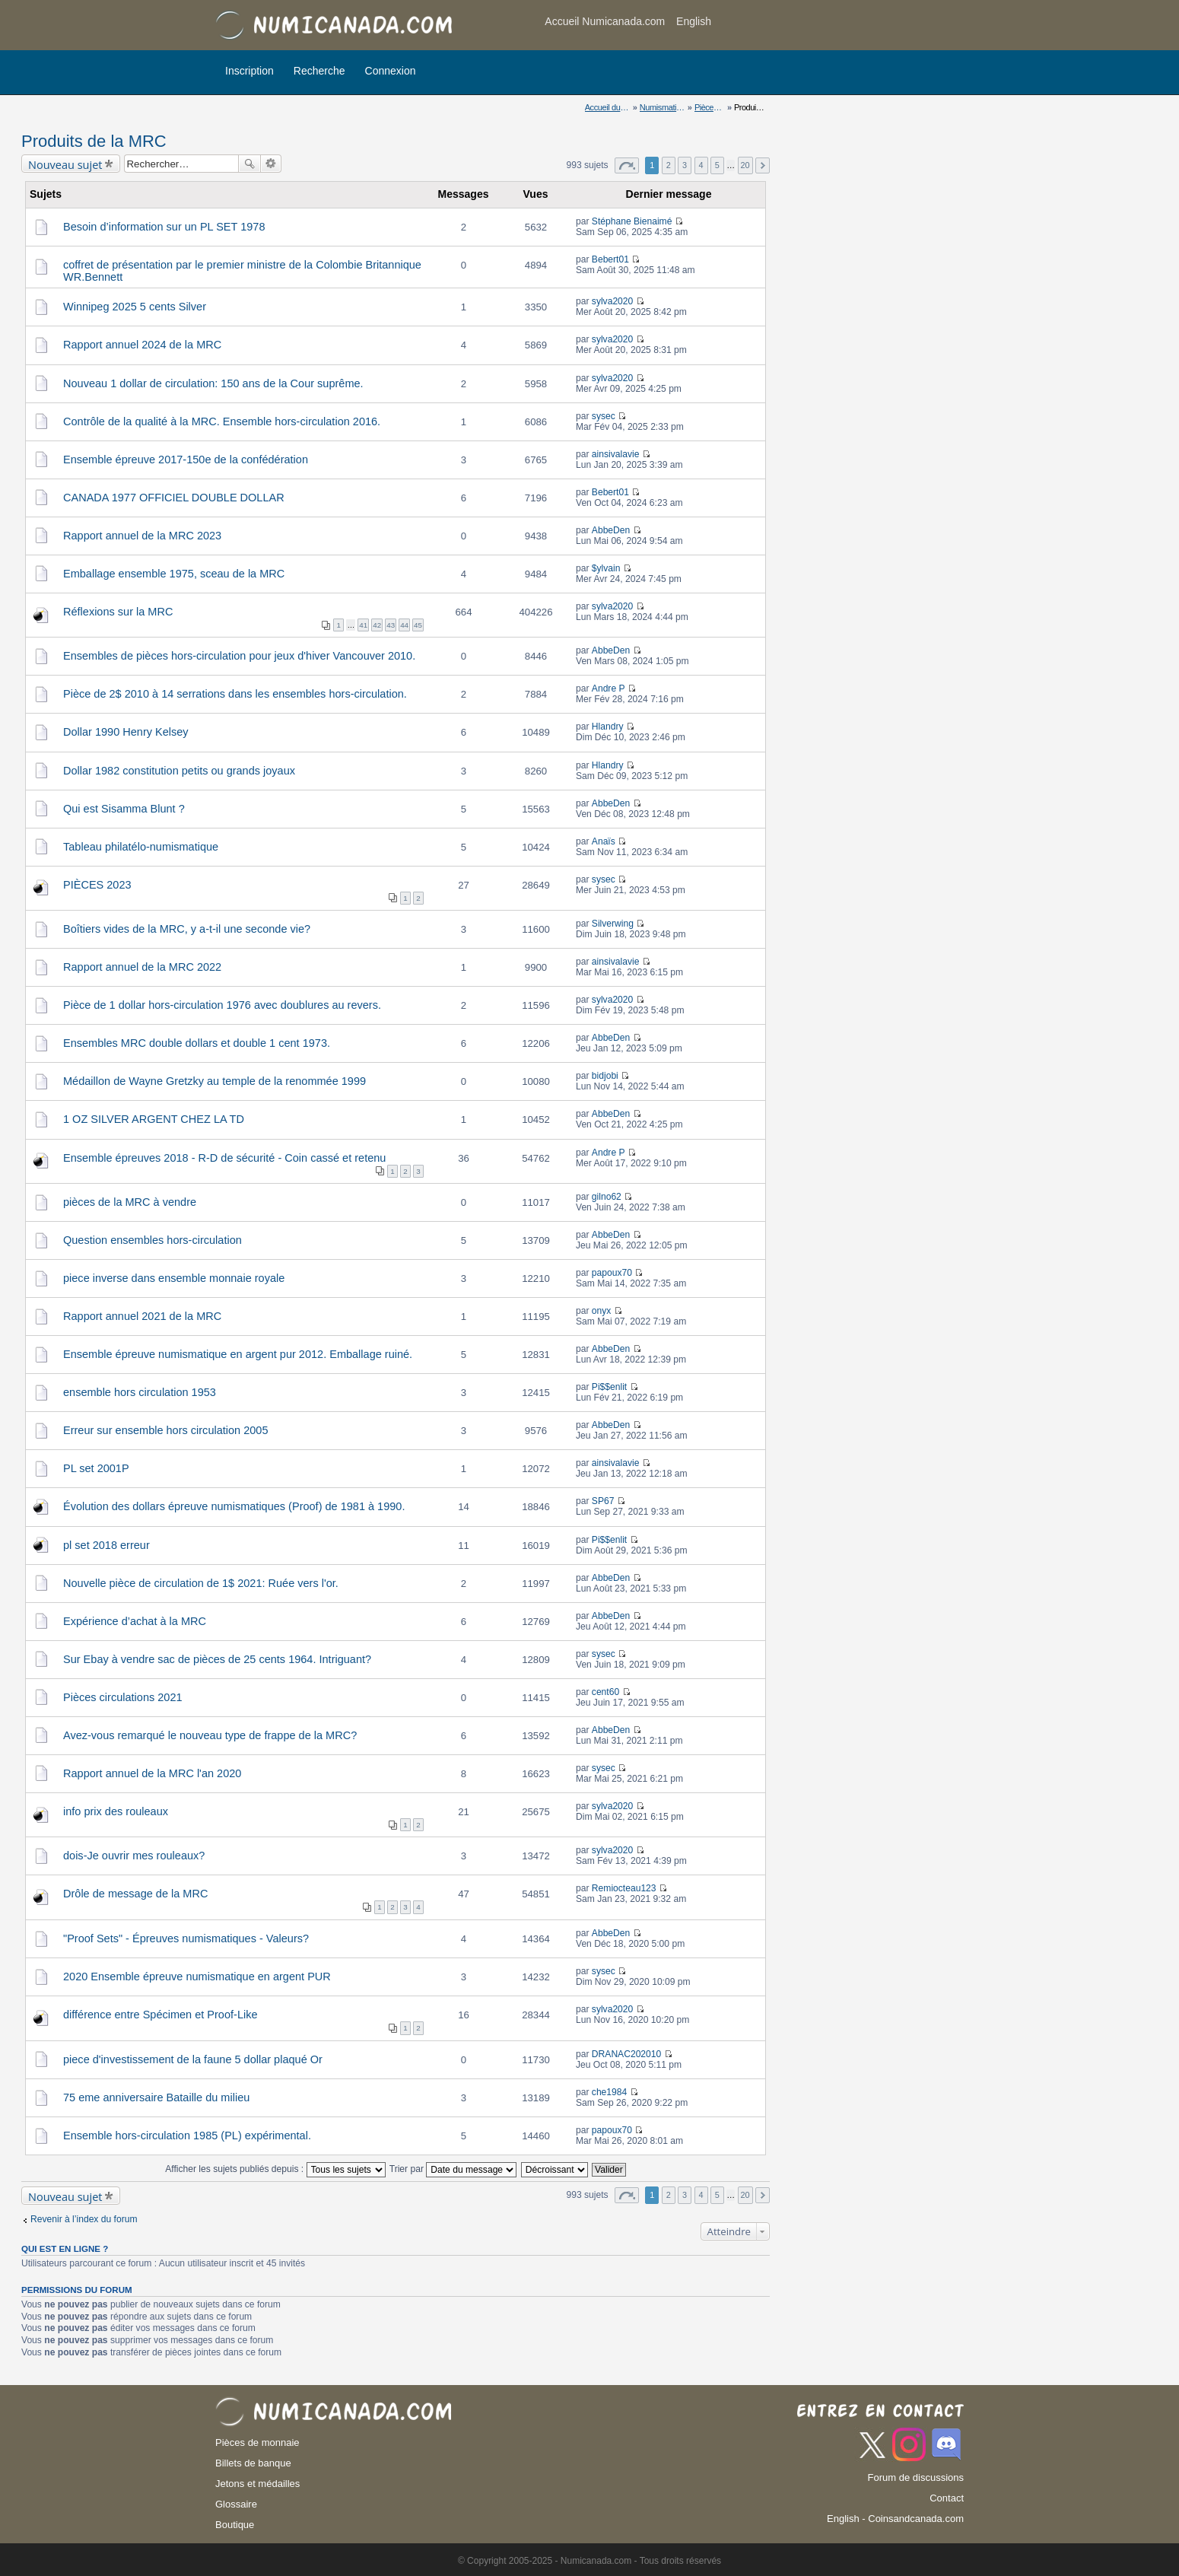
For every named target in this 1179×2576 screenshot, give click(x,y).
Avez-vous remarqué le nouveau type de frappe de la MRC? (210, 1735)
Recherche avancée (271, 163)
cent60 (605, 1692)
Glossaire (236, 2504)
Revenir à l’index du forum (84, 2219)
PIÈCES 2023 (97, 885)
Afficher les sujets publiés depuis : (275, 2169)
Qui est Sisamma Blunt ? (124, 809)
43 (390, 625)
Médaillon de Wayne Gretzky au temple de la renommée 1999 (214, 1081)
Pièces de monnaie (257, 2442)
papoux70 (612, 1272)
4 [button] (700, 165)
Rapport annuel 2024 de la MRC (142, 345)
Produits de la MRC (94, 141)
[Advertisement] (842, 27)
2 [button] (668, 165)
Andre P (608, 688)
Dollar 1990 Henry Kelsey (126, 732)
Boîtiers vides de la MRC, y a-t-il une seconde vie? (186, 929)
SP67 (603, 1501)
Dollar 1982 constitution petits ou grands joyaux (179, 771)
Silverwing (613, 923)
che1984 (609, 2092)
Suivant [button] (762, 165)
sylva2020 (612, 301)
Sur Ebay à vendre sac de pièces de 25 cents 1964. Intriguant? (217, 1659)
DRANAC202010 (626, 2054)
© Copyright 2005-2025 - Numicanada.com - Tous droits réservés (589, 2560)
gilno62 (606, 1196)
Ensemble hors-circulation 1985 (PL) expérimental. (187, 2135)
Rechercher (249, 163)
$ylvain (606, 568)
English (693, 21)
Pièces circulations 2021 (123, 1697)
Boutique (234, 2524)
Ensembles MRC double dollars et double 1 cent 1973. (196, 1043)
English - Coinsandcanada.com (895, 2518)
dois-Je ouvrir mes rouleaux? (134, 1855)
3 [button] (684, 165)
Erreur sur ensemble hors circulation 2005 (165, 1430)
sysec (603, 416)
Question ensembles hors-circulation (152, 1240)
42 (377, 625)
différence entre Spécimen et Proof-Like (160, 2014)
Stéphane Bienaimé (632, 221)
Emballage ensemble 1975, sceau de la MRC (173, 574)
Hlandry (608, 726)
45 (418, 625)
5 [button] (717, 165)
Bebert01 (610, 259)
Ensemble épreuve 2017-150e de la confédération (185, 459)
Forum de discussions (916, 2477)
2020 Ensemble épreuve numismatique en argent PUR (197, 1976)
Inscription (249, 71)
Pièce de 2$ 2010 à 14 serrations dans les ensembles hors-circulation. (235, 694)
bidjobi (605, 1075)
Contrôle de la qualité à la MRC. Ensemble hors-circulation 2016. (221, 421)
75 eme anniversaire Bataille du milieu (156, 2097)
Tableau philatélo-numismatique (140, 847)
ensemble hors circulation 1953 (139, 1392)
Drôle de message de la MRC (135, 1893)
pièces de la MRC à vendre (129, 1202)
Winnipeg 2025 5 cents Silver (134, 307)
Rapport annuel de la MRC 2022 (142, 967)
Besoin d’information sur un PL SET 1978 (164, 227)
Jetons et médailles (257, 2483)
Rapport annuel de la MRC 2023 (142, 536)
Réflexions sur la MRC (118, 612)
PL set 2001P (96, 1468)
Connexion (390, 71)
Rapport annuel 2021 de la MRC (142, 1316)
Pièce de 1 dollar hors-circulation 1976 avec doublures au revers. (222, 1005)
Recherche (319, 71)
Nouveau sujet (65, 164)
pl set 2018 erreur (106, 1545)
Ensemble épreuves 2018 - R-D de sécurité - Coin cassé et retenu (224, 1158)
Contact (947, 2498)
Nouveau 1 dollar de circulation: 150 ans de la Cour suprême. (213, 383)
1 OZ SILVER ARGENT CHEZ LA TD (153, 1119)
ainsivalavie (616, 454)
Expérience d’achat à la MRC (134, 1621)
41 (363, 625)
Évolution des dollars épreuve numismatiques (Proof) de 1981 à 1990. (234, 1506)
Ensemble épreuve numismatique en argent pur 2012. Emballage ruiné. (237, 1354)
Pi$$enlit (609, 1387)
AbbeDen (611, 530)
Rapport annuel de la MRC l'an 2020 (152, 1773)
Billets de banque (253, 2463)
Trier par (453, 2169)
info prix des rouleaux (115, 1811)
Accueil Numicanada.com (605, 21)
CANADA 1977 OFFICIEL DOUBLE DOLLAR (173, 497)
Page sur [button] (627, 165)
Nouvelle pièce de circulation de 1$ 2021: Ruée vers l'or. (200, 1583)
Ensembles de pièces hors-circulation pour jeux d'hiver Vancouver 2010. (239, 656)
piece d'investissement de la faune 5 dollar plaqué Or (193, 2059)
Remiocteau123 (624, 1888)
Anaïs (603, 841)
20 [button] (745, 165)
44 (404, 625)
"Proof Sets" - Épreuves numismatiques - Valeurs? (186, 1938)
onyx (602, 1310)
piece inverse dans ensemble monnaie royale (173, 1278)
